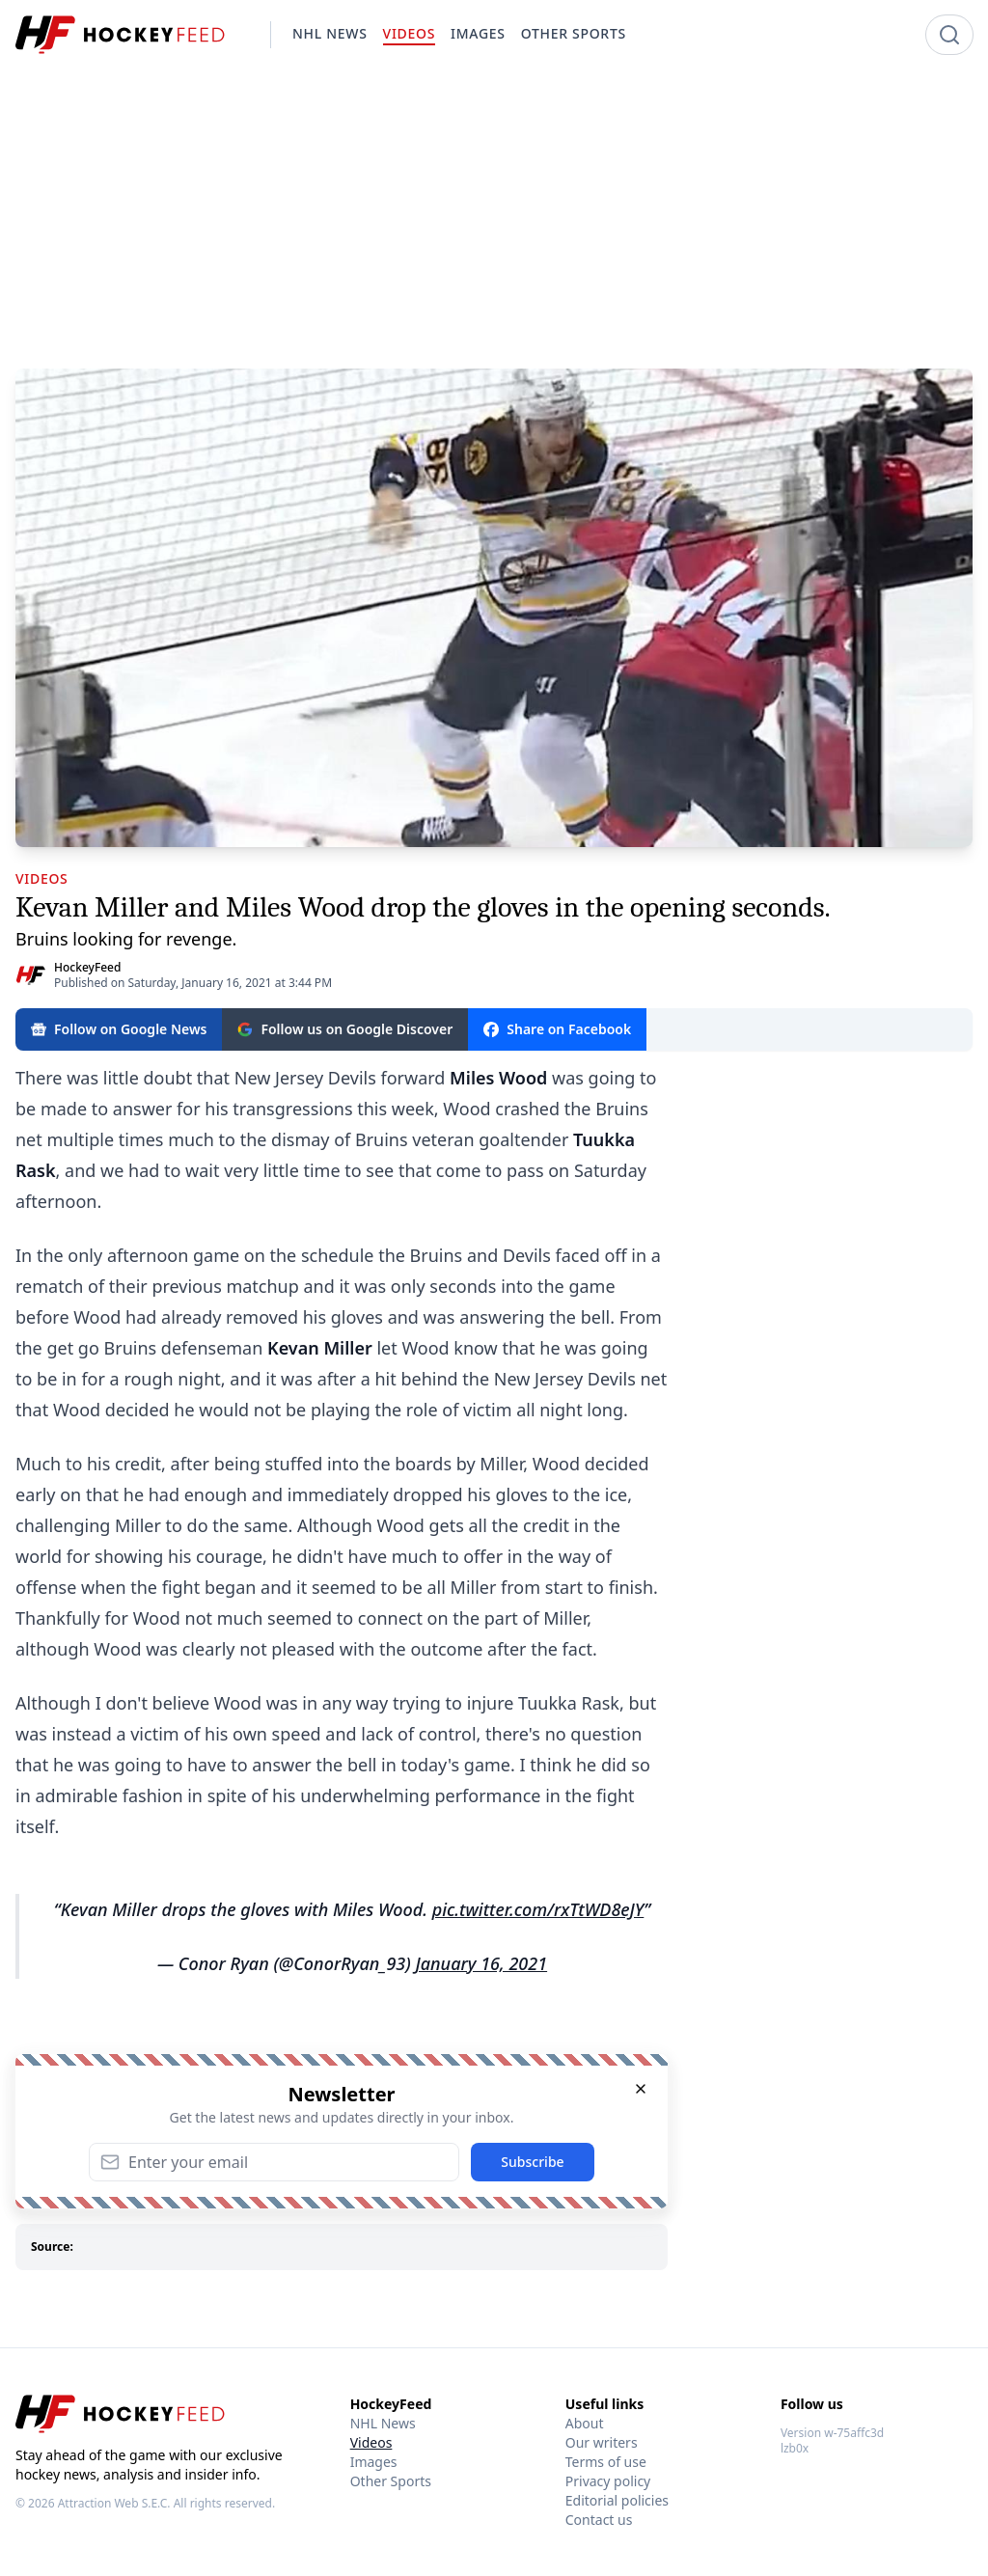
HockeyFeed (87, 967)
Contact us (599, 2519)
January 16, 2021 (481, 1963)
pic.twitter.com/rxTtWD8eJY (538, 1909)
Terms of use (605, 2462)
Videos (371, 2442)
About (584, 2423)
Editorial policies (617, 2500)
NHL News (383, 2423)
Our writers (601, 2442)
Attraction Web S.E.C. (114, 2503)
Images (374, 2462)
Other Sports (390, 2481)
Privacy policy (608, 2481)
